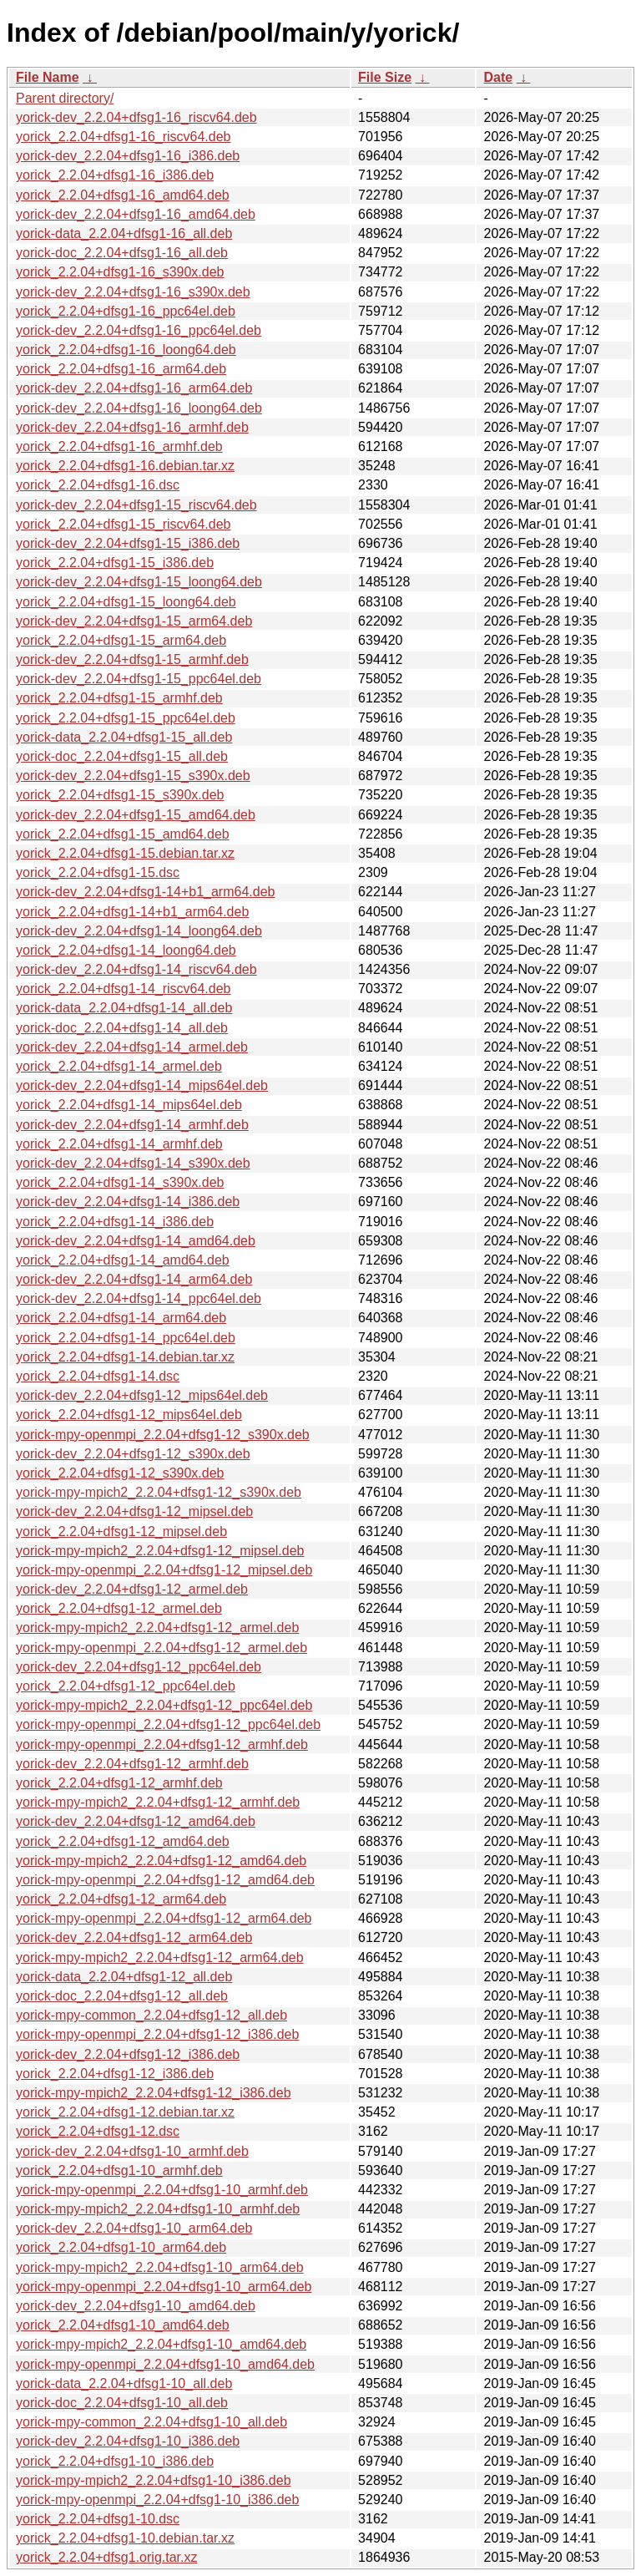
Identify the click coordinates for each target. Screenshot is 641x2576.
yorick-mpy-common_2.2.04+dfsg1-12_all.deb (151, 2015)
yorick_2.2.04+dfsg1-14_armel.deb (119, 1066)
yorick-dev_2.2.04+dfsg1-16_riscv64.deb (136, 117)
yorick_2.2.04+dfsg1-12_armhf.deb (119, 1783)
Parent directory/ (65, 98)
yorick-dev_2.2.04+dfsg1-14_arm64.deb (134, 1279)
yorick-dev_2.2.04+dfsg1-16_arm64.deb (134, 388)
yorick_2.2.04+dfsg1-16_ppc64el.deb (125, 311)
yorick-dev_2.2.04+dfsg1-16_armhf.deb (132, 427)
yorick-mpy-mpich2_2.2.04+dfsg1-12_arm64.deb (160, 1957)
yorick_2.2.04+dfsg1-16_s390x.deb (120, 272)
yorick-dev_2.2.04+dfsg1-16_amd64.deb (135, 214)
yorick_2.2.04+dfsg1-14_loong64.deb (126, 950)
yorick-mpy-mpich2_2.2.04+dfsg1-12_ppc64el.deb (164, 1705)
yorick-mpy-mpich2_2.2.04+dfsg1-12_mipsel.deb (160, 1551)
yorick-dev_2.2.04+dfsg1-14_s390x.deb (133, 1163)
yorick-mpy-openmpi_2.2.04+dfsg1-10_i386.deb (157, 2499)
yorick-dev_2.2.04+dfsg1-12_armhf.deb (132, 1764)
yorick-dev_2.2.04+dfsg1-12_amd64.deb (135, 1821)
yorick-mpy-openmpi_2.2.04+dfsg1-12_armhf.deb (162, 1744)
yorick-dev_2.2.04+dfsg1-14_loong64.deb (139, 931)
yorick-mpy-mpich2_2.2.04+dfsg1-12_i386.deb (153, 2093)
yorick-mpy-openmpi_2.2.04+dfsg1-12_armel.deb (161, 1647)
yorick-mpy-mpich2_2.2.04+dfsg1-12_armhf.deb (158, 1802)
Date (497, 77)
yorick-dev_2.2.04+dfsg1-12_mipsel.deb (134, 1511)
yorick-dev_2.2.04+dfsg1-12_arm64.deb (134, 1937)
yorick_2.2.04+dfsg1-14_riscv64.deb (123, 988)
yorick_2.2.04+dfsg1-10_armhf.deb (119, 2170)
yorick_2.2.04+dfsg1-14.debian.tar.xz (125, 1357)
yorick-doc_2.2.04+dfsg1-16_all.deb (122, 253)
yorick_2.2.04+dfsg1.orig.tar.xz (106, 2557)
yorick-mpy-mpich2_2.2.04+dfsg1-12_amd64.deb (161, 1860)
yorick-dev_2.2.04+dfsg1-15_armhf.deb (132, 659)
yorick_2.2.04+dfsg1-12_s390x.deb (120, 1473)
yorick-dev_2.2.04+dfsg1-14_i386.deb (128, 1201)
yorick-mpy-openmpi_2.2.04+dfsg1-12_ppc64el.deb (168, 1724)
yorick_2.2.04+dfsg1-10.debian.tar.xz (125, 2538)
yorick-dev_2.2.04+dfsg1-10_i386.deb (128, 2441)
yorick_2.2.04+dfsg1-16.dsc (97, 485)
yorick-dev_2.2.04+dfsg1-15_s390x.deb (133, 775)
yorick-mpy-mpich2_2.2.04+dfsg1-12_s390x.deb (158, 1492)
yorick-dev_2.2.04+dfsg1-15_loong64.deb (139, 582)
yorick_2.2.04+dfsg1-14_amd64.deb (123, 1260)
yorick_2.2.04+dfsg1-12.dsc (97, 2131)
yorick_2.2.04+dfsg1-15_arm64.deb (121, 640)
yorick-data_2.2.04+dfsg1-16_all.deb (124, 233)
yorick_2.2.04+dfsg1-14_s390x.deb (120, 1182)
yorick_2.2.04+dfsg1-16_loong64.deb (126, 349)
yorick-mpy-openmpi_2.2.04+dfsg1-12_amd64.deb (165, 1880)
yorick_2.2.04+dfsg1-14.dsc (97, 1376)
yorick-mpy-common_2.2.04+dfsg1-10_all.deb (151, 2422)
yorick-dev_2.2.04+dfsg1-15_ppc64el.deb (138, 679)
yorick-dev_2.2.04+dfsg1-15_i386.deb (128, 543)
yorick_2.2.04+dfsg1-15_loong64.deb (126, 602)
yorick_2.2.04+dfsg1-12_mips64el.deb (129, 1414)
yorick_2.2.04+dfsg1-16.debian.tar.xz (125, 466)
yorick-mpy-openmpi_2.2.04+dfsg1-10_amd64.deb (165, 2364)
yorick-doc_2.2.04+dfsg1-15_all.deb (122, 756)
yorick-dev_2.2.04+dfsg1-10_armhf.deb (132, 2151)
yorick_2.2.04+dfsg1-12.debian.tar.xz (125, 2112)
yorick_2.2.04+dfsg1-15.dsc (97, 872)
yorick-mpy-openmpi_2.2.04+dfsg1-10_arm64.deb (163, 2286)
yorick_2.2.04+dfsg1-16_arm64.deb (121, 369)
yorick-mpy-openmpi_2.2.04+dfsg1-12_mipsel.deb (164, 1570)
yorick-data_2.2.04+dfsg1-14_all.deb (124, 1008)
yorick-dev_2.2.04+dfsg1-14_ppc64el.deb (138, 1298)
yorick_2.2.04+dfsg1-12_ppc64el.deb (125, 1686)
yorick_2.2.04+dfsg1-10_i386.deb (115, 2461)
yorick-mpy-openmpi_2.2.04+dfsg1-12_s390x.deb (163, 1434)
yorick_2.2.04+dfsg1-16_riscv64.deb (123, 136)
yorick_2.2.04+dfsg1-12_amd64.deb (123, 1841)
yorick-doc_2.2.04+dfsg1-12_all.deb (122, 1996)
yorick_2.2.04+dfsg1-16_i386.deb (115, 175)
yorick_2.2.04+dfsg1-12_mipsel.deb (121, 1531)
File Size (384, 77)
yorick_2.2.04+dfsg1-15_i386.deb (115, 562)
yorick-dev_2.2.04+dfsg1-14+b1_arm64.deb (145, 892)
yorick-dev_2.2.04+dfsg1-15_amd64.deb (135, 815)
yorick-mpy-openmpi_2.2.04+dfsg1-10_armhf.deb (162, 2190)
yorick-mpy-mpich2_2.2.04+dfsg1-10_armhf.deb (158, 2209)
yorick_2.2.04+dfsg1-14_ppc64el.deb (125, 1338)
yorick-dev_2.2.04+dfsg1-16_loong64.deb (139, 408)
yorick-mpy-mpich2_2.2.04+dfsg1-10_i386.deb (153, 2480)
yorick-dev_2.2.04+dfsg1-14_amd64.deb (135, 1241)
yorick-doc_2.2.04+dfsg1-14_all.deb (122, 1028)
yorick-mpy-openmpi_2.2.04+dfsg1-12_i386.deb (157, 2034)
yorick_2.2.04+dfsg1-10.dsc (97, 2519)
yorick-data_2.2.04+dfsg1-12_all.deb (124, 1977)
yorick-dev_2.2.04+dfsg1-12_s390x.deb (133, 1454)
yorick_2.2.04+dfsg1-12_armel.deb (119, 1608)
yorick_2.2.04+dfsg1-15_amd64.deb (123, 834)
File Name (47, 77)
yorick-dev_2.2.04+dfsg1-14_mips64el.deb (142, 1085)
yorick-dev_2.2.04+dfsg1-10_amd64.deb (135, 2306)
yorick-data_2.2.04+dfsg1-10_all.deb (124, 2383)
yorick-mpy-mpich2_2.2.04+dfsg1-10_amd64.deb (161, 2344)
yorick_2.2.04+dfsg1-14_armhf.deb (119, 1144)
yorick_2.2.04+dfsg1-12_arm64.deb (121, 1899)
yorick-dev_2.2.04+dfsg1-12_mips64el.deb (142, 1395)
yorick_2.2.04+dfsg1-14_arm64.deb (121, 1318)
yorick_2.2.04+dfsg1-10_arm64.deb (121, 2247)
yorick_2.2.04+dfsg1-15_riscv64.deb (123, 524)
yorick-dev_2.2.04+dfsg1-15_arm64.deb (134, 621)
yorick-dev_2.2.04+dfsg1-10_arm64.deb (134, 2228)
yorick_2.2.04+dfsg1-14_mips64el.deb (129, 1105)
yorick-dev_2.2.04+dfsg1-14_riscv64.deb (136, 969)
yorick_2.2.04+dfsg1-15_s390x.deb (120, 795)
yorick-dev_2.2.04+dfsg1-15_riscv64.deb (136, 505)
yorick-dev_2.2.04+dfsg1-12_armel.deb (132, 1589)
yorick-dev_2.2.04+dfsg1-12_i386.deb (128, 2054)
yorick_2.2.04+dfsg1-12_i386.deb (115, 2073)
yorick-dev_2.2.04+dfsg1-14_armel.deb (132, 1047)
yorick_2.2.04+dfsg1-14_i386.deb (115, 1221)
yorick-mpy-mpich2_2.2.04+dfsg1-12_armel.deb (157, 1627)
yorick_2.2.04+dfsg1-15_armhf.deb (119, 698)
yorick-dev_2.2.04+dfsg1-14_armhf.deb (132, 1125)
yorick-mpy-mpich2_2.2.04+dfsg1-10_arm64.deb (160, 2267)
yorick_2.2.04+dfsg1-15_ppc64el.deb (125, 718)
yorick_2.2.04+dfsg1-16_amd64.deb (123, 195)
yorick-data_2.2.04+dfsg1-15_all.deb (124, 737)
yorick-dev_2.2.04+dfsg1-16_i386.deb (128, 156)
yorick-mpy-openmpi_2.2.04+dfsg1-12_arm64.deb (163, 1918)
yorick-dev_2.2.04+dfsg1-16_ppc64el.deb (138, 330)
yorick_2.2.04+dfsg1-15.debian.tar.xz (125, 853)
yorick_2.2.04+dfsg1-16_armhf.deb (119, 446)
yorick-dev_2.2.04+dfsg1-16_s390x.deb (133, 292)
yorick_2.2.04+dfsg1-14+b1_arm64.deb (132, 912)
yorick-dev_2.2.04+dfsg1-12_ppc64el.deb (138, 1667)
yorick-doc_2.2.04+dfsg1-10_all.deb (122, 2403)
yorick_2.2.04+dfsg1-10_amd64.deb (123, 2325)
